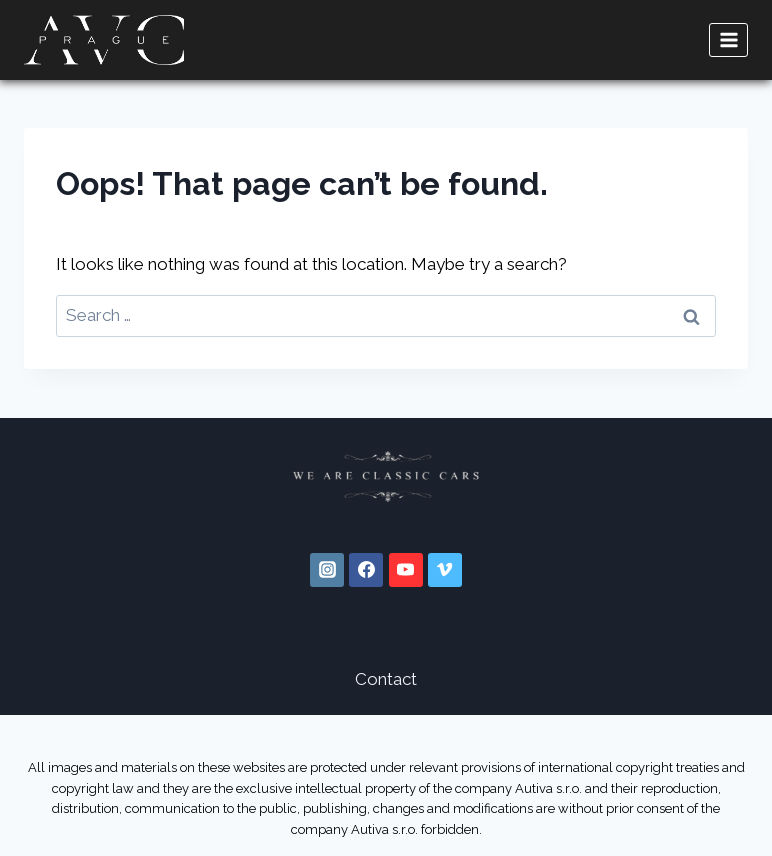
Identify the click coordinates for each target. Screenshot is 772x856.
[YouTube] (406, 570)
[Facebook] (366, 570)
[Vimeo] (445, 570)
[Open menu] (728, 39)
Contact (386, 679)
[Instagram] (327, 570)
